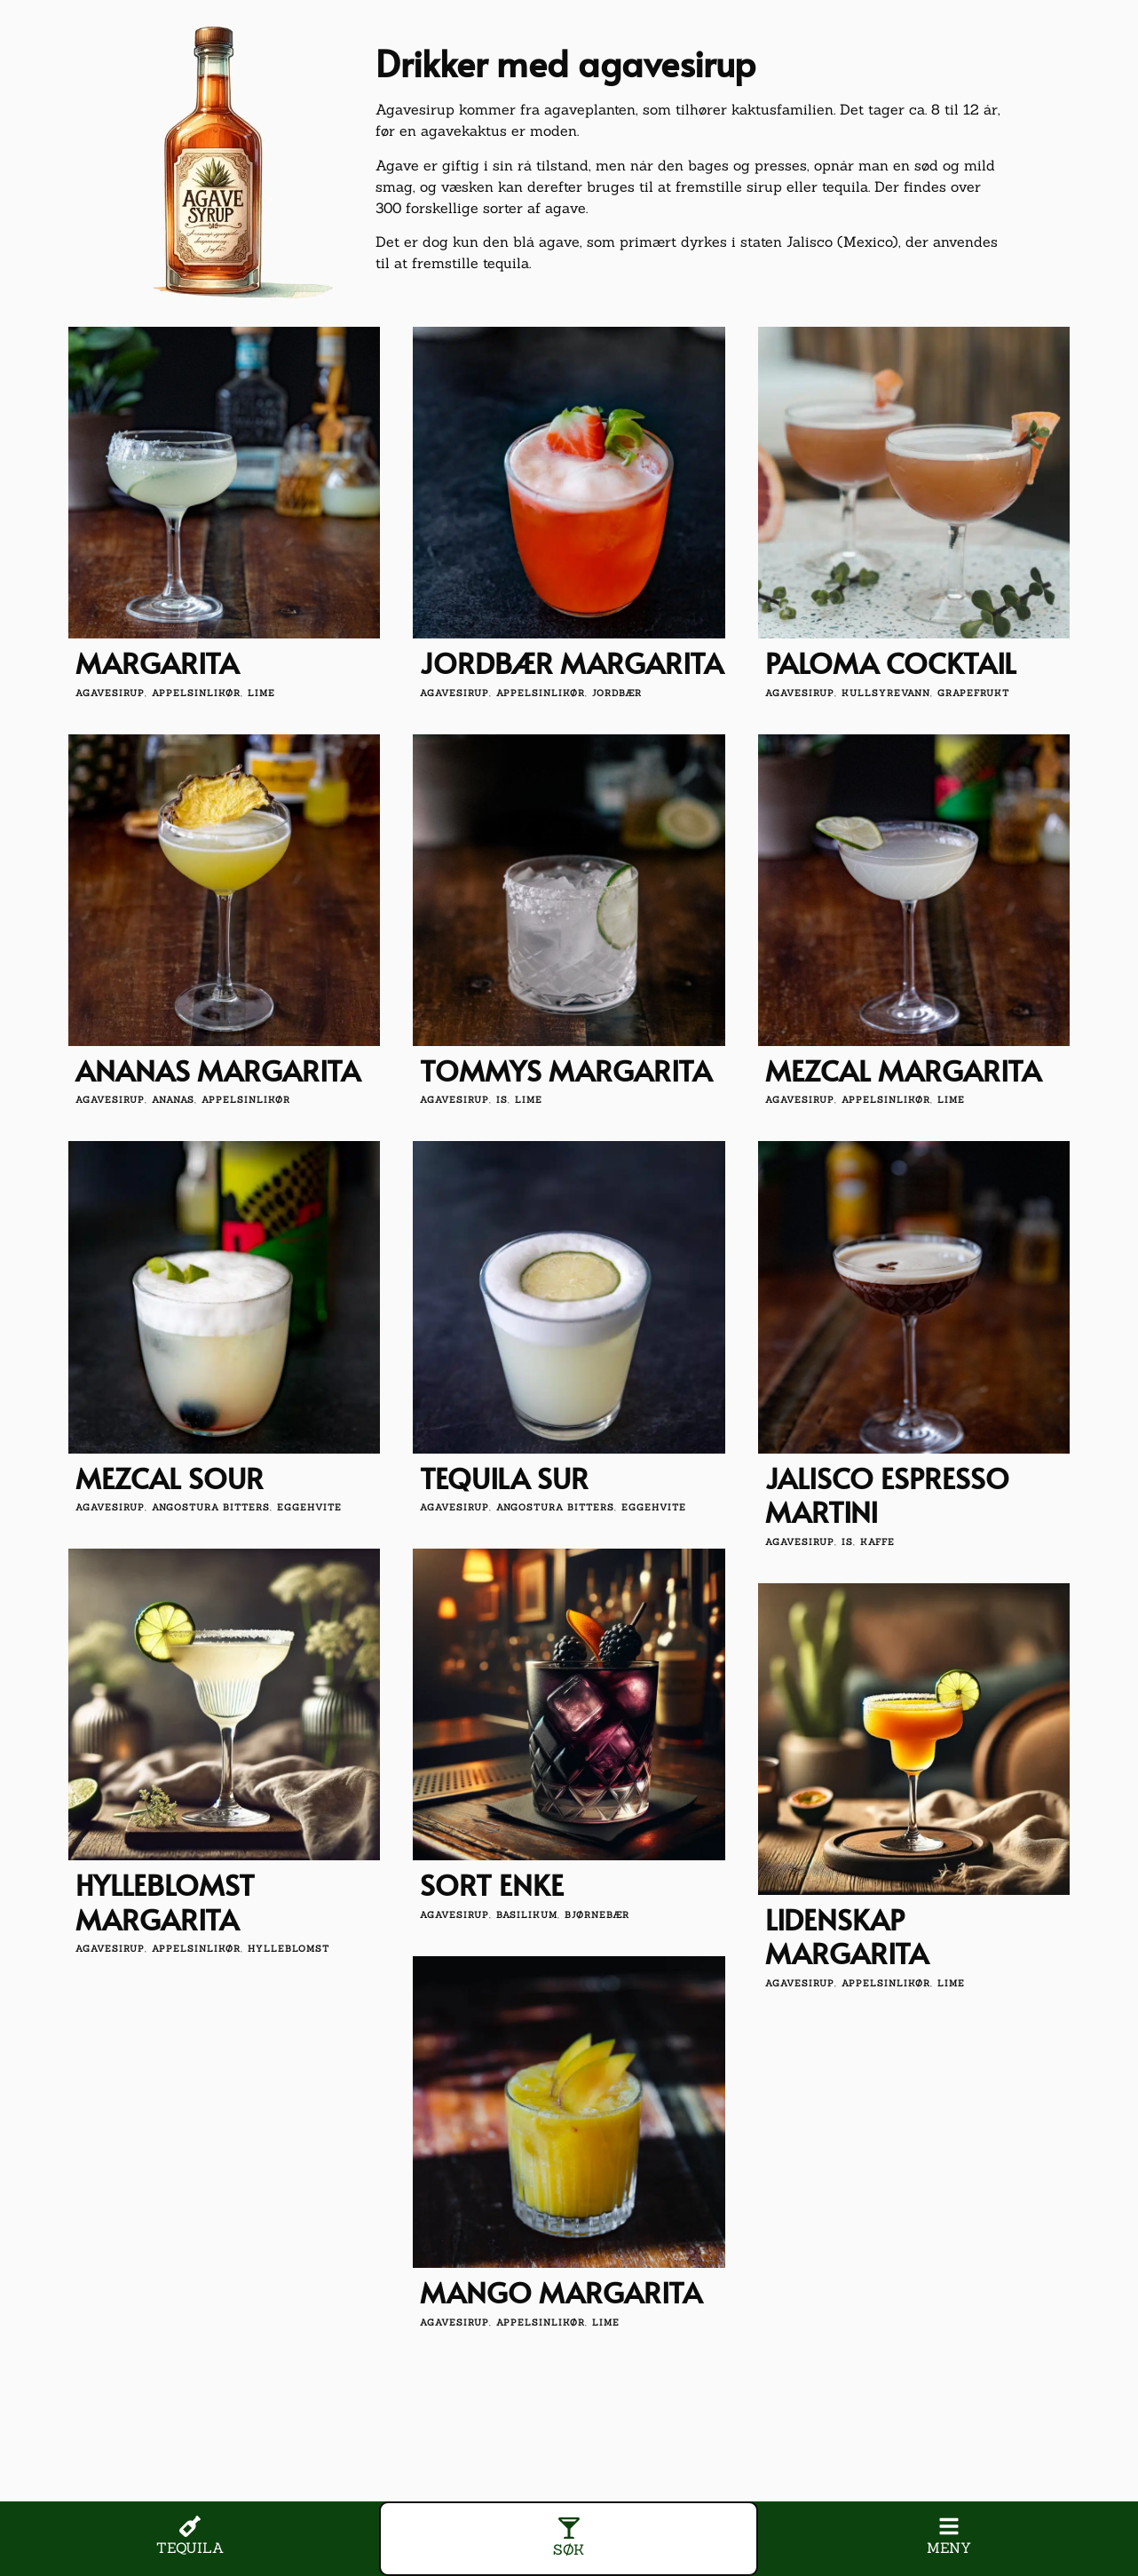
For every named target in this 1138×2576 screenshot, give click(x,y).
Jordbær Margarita (571, 662)
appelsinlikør (196, 693)
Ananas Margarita (217, 1070)
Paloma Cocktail (890, 662)
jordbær (617, 693)
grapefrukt (973, 693)
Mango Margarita (561, 2291)
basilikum (526, 1915)
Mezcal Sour (169, 1477)
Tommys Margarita (566, 1070)
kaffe (877, 1542)
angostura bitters (211, 1507)
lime (261, 693)
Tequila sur (504, 1477)
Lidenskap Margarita (847, 1935)
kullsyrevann (886, 693)
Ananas (173, 1100)
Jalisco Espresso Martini (887, 1494)
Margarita (157, 662)
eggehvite (309, 1507)
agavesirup (110, 693)
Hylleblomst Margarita (165, 1901)
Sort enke (492, 1884)
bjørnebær (597, 1915)
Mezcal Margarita (903, 1070)
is (502, 1100)
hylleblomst (288, 1948)
